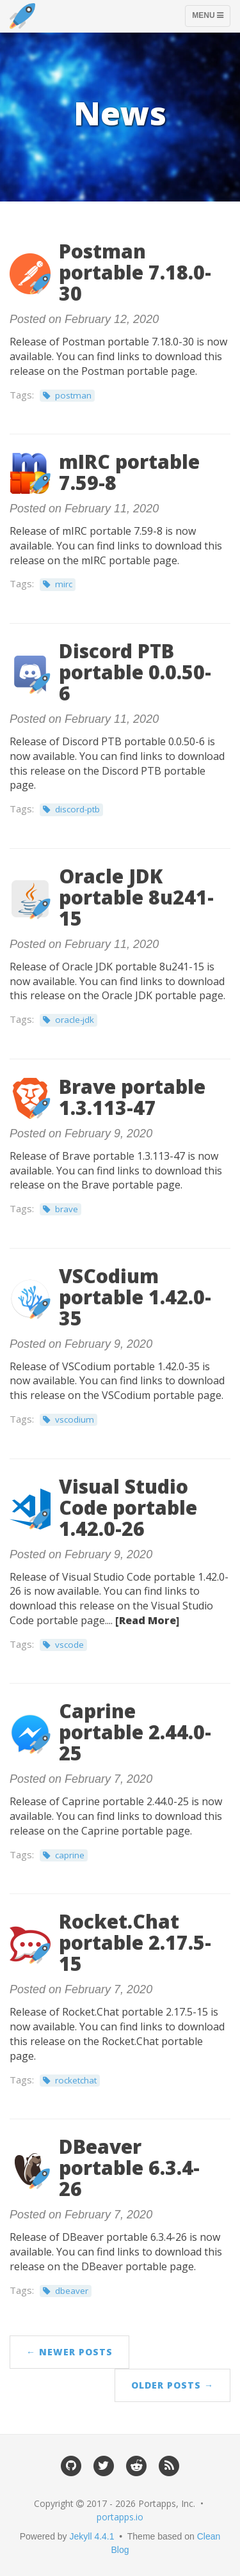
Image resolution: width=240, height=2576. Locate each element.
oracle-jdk (74, 1019)
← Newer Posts (69, 2352)
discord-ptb (77, 809)
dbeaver (71, 2290)
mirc (63, 584)
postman (73, 395)
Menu (210, 18)
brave (66, 1209)
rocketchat (76, 2080)
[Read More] (147, 1620)
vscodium (74, 1419)
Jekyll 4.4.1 (92, 2536)
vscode (69, 1644)
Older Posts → (172, 2385)
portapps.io (120, 2517)
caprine (69, 1855)
